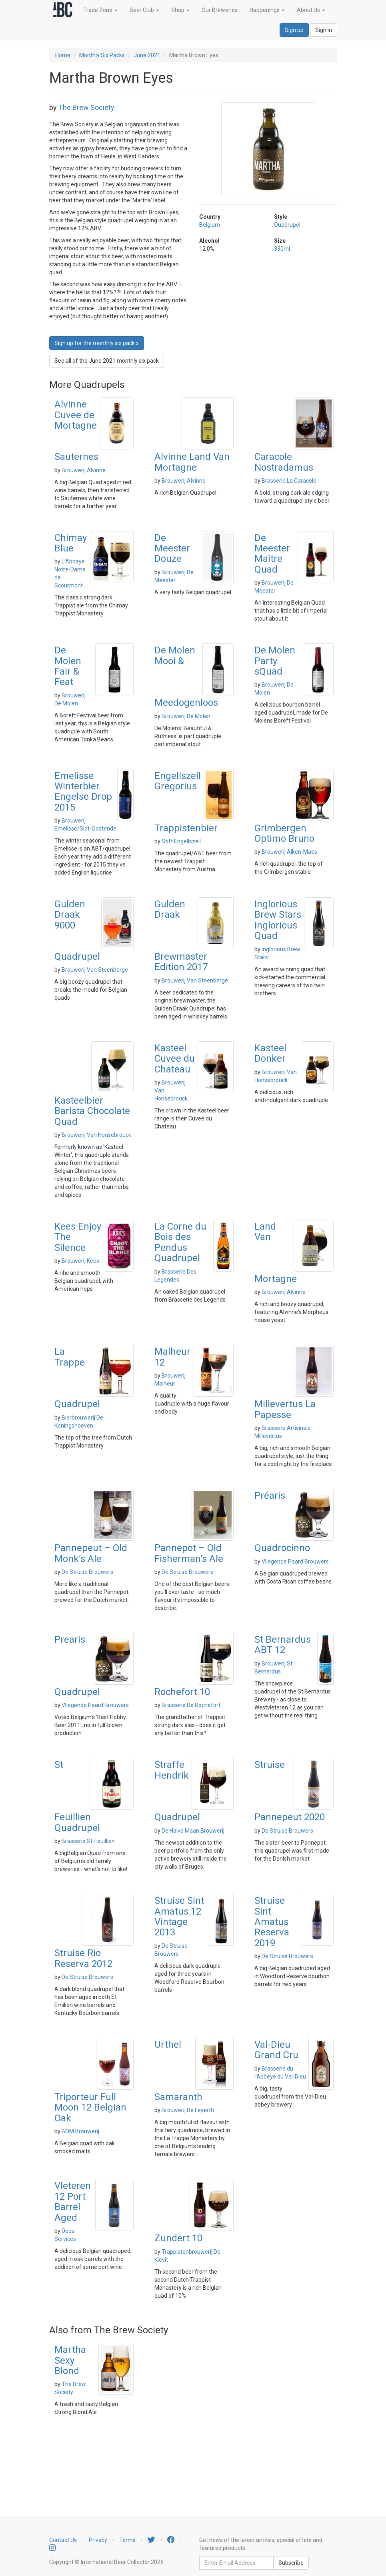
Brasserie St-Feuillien (88, 1841)
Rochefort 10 (182, 1691)
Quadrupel (287, 225)
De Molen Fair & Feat (67, 666)
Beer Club (144, 10)
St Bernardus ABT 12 (282, 1644)
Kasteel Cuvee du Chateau (174, 1058)
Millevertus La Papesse (285, 1409)
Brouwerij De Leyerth (188, 2110)
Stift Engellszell (181, 841)
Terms (127, 2540)
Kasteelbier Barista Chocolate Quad (92, 1111)
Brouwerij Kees (80, 1261)
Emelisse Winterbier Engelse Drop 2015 (83, 791)
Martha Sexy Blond (70, 2360)
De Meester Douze (172, 548)
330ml (282, 249)
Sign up (294, 30)
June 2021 (147, 55)
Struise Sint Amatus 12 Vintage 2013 (179, 1916)
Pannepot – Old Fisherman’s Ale (188, 1553)
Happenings (267, 10)
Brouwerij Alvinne (84, 470)
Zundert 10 (178, 2238)
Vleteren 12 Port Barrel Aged (72, 2201)
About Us (311, 10)
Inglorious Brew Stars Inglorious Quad (277, 920)
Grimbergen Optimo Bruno (284, 833)
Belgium (209, 225)
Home (62, 55)
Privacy (98, 2540)
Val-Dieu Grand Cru (276, 2050)
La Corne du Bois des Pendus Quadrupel (180, 1242)
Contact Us (63, 2540)
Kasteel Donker (270, 1053)
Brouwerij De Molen (186, 716)
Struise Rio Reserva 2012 (83, 1958)
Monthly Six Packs (102, 55)
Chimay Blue (70, 543)
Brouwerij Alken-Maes (289, 852)
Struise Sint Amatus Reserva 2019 (271, 1922)
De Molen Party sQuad (274, 661)
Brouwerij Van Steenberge (95, 969)
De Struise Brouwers (87, 1572)
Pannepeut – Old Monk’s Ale (90, 1553)
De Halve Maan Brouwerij (193, 1830)
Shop (180, 10)
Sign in (323, 30)
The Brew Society (86, 107)
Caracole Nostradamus (283, 462)
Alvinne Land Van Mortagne (192, 462)
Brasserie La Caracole (289, 480)
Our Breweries (220, 10)
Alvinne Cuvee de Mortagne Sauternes (76, 430)
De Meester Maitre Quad (272, 553)
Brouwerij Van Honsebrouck (96, 1135)
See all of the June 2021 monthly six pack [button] (106, 360)
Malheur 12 (172, 1357)
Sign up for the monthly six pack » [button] (96, 343)
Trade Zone (100, 10)
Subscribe (291, 2563)
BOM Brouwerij (80, 2131)
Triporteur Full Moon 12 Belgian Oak (90, 2107)
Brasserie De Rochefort (191, 1705)
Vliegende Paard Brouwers (295, 1561)
